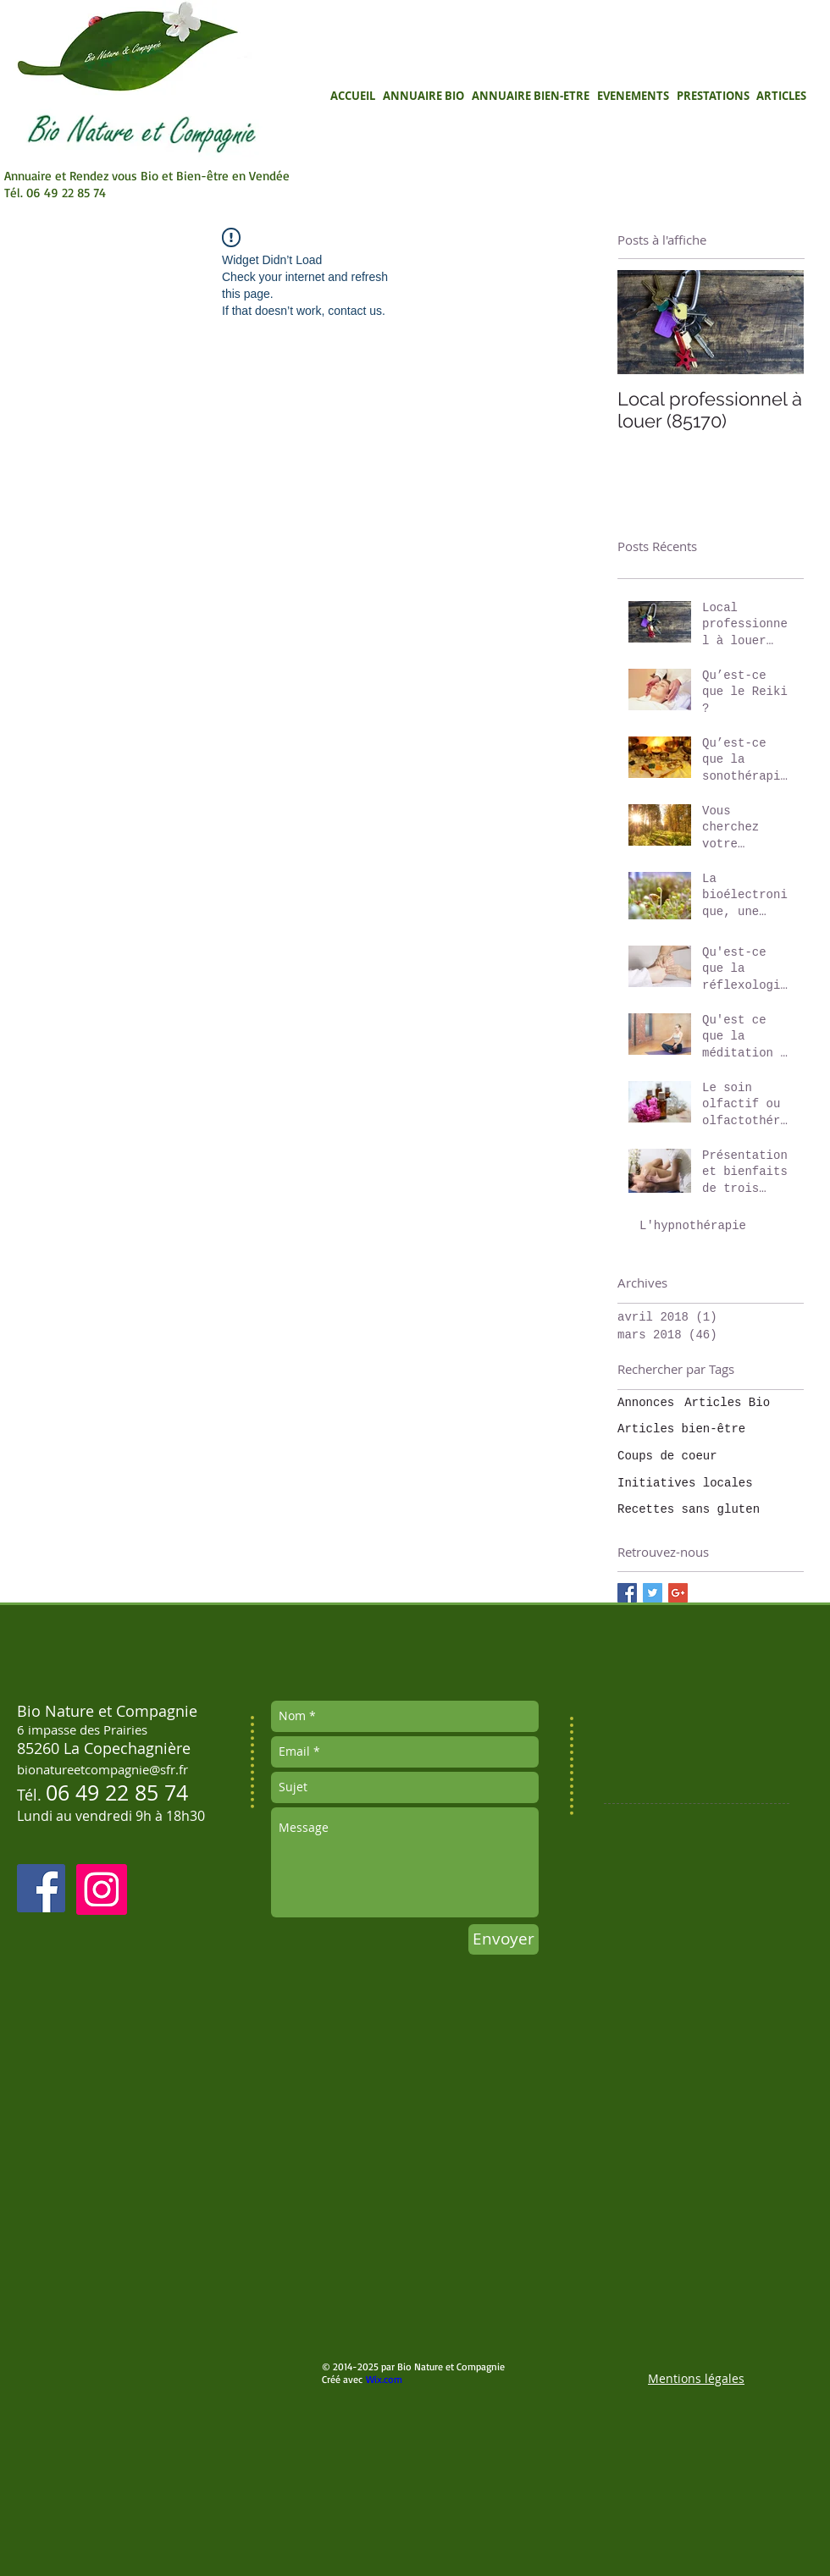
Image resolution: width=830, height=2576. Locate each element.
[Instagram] (101, 1889)
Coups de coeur (667, 1456)
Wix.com (384, 2379)
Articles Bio (727, 1402)
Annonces (645, 1402)
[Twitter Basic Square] (652, 1592)
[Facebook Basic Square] (627, 1592)
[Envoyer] (503, 1939)
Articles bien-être (681, 1429)
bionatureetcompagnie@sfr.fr (102, 1769)
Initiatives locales (685, 1483)
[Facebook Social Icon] (41, 1888)
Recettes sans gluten (688, 1509)
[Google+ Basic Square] (678, 1592)
